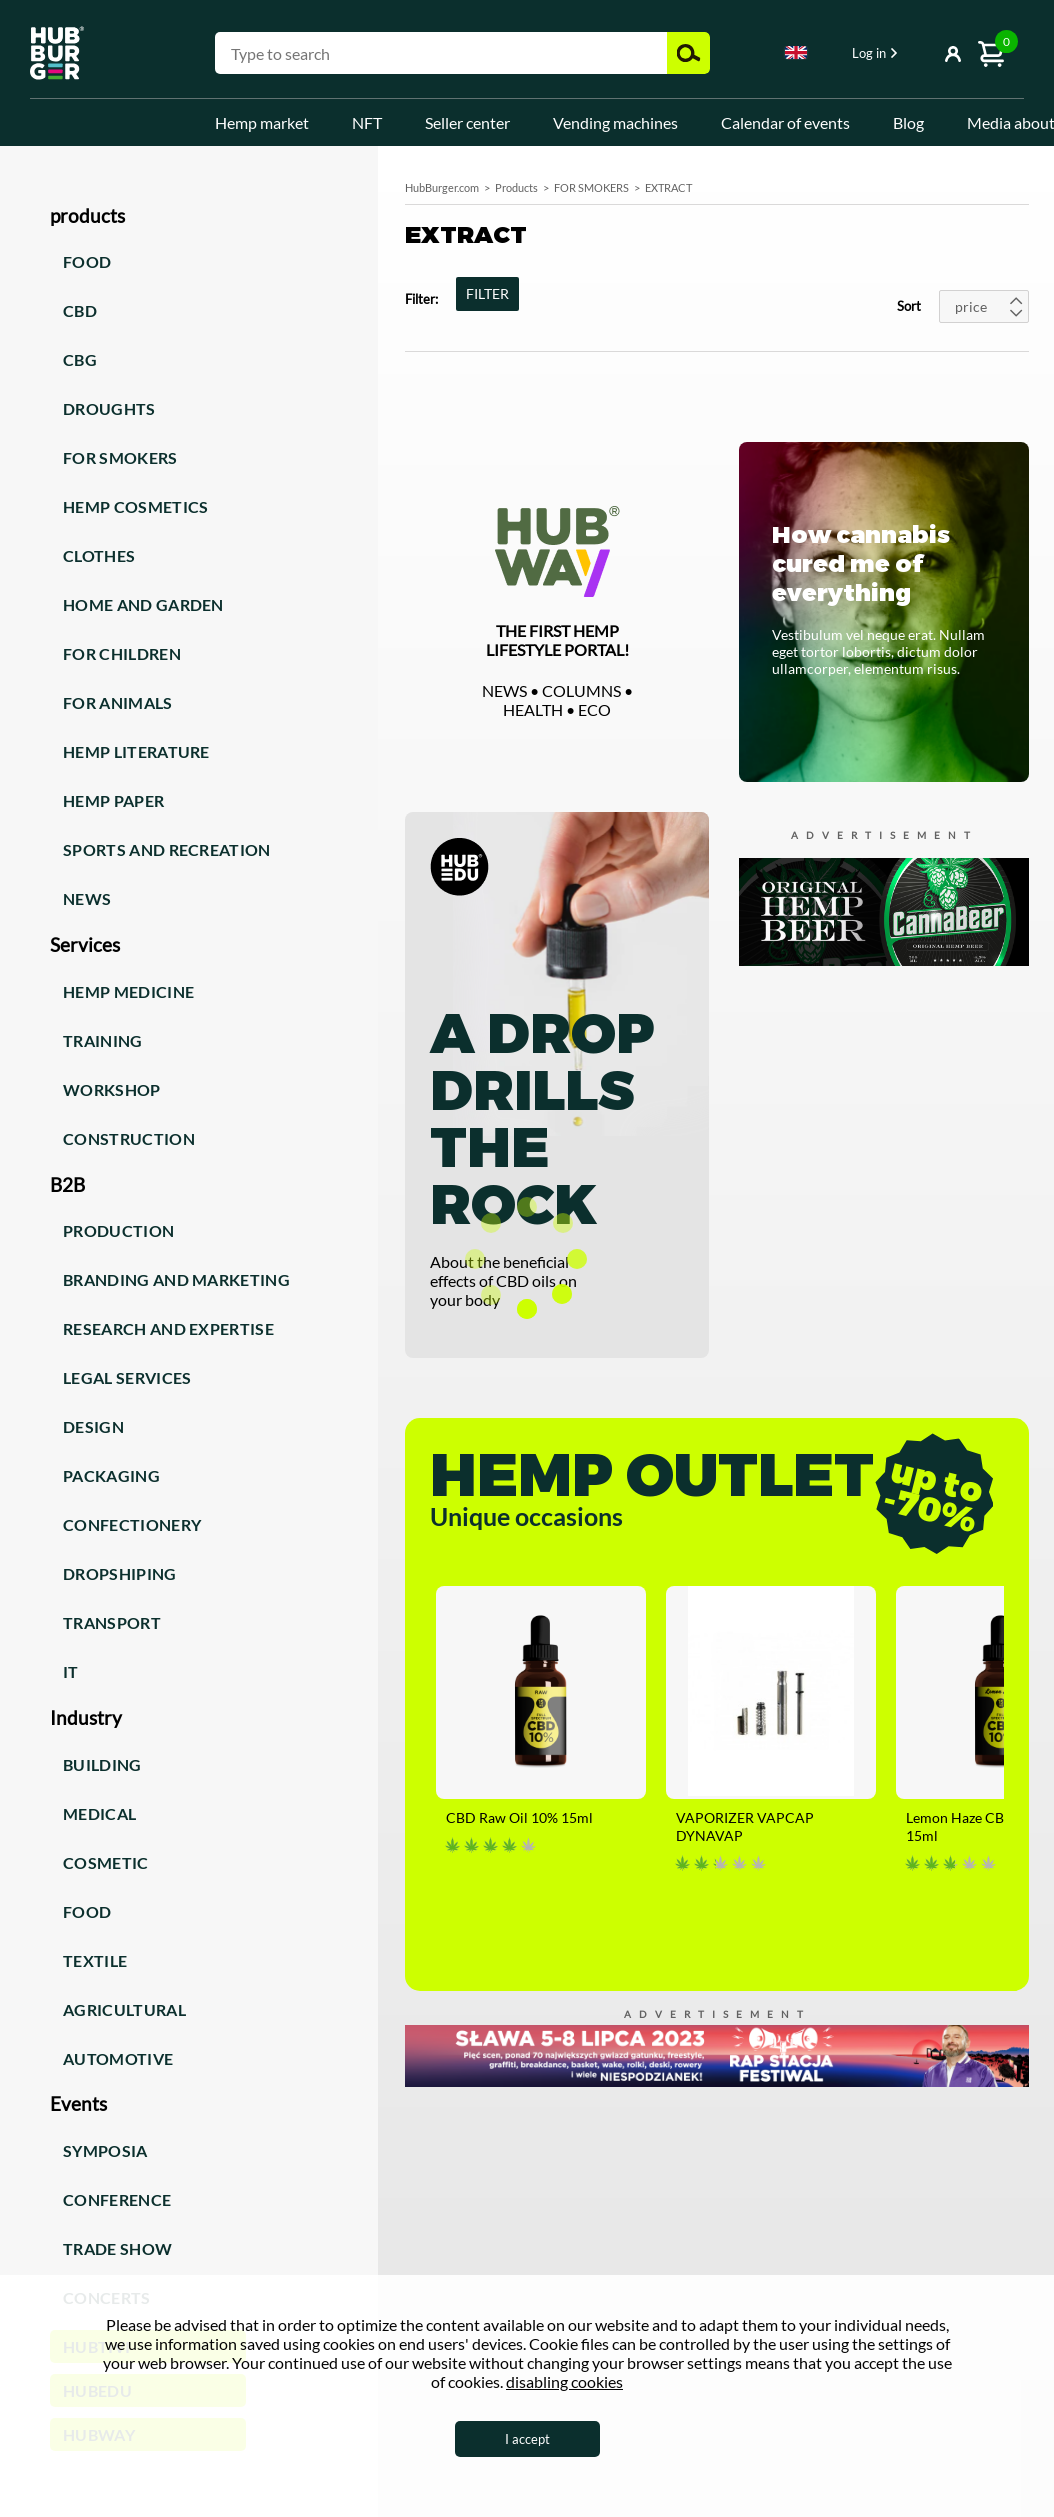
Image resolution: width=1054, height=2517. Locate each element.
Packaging (111, 1475)
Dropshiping (120, 1573)
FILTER (487, 293)
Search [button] (688, 53)
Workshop (112, 1089)
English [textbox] (796, 52)
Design (93, 1426)
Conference (117, 2199)
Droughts (109, 408)
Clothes (99, 555)
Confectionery (132, 1524)
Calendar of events (785, 122)
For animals (118, 702)
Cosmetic (106, 1862)
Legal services (127, 1377)
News (87, 898)
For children (122, 653)
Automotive (118, 2058)
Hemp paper (113, 800)
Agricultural (124, 2009)
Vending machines (615, 122)
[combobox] (796, 56)
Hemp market (262, 122)
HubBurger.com (442, 187)
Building (102, 1764)
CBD (80, 310)
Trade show (117, 2248)
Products (516, 187)
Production (118, 1230)
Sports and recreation (167, 849)
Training (103, 1040)
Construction (129, 1138)
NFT (367, 122)
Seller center (467, 122)
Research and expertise (168, 1328)
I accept (527, 2439)
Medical (99, 1813)
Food (87, 261)
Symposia (105, 2150)
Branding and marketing (176, 1279)
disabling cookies (564, 2381)
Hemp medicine (128, 991)
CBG (80, 359)
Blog (908, 122)
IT (71, 1671)
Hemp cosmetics (135, 506)
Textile (95, 1960)
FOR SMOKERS (591, 187)
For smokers (120, 457)
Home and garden (143, 604)
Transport (112, 1622)
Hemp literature (136, 751)
